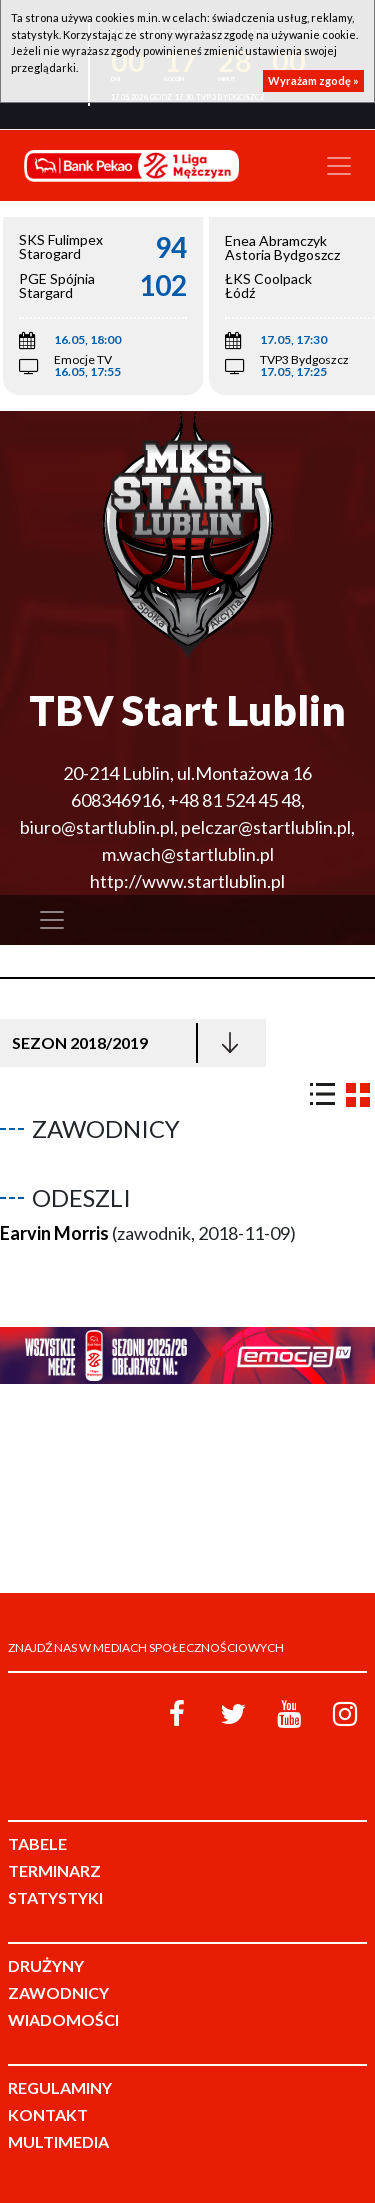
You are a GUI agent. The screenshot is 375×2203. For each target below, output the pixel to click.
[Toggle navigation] (339, 166)
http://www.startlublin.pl (187, 881)
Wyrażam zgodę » (313, 80)
